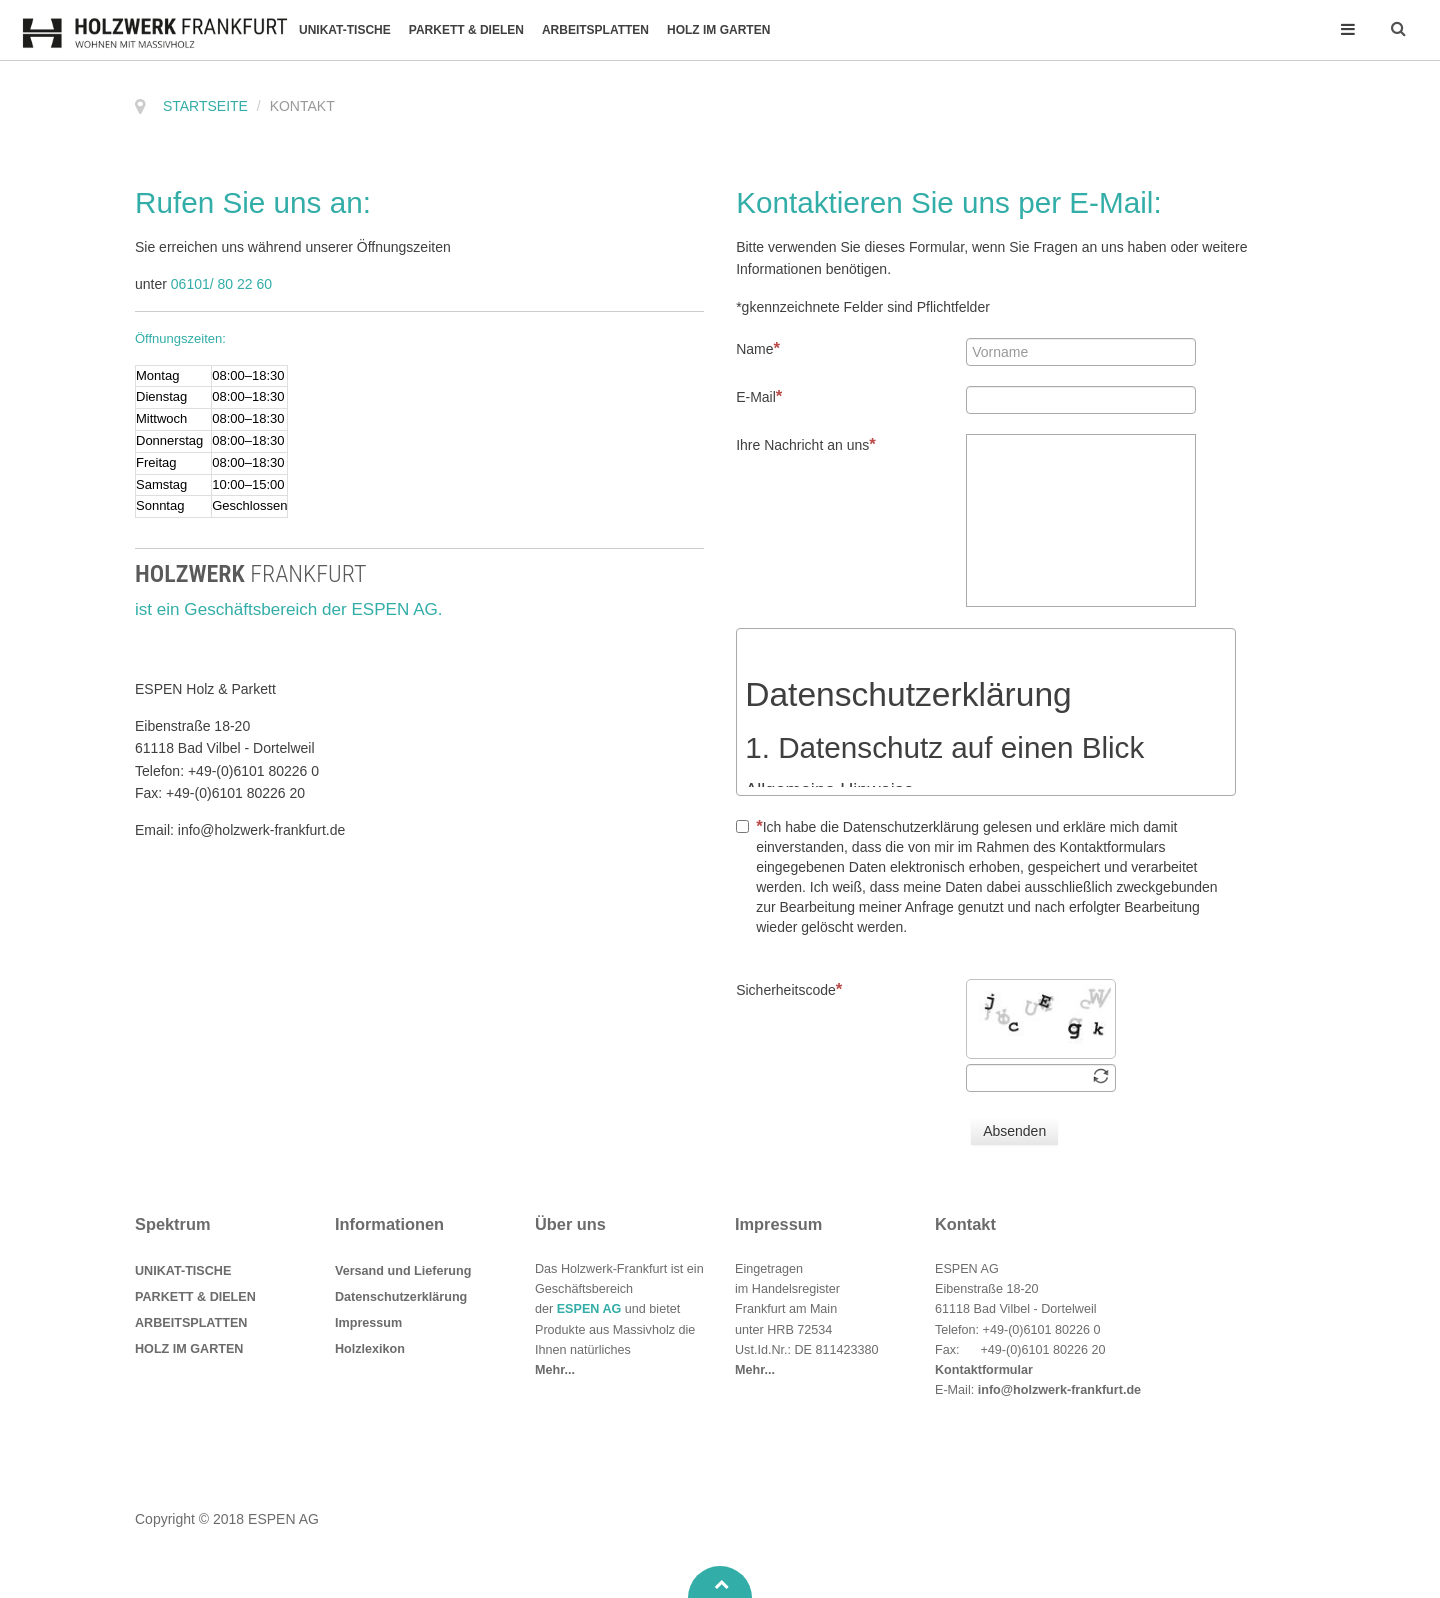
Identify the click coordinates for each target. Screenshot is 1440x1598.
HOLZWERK (251, 574)
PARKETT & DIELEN (466, 30)
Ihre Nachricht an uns (806, 444)
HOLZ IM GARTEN (718, 30)
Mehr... (555, 1370)
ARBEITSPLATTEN (595, 30)
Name (758, 348)
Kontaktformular (984, 1370)
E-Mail (759, 396)
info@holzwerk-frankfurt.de (1059, 1390)
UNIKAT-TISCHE (345, 30)
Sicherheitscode (789, 989)
